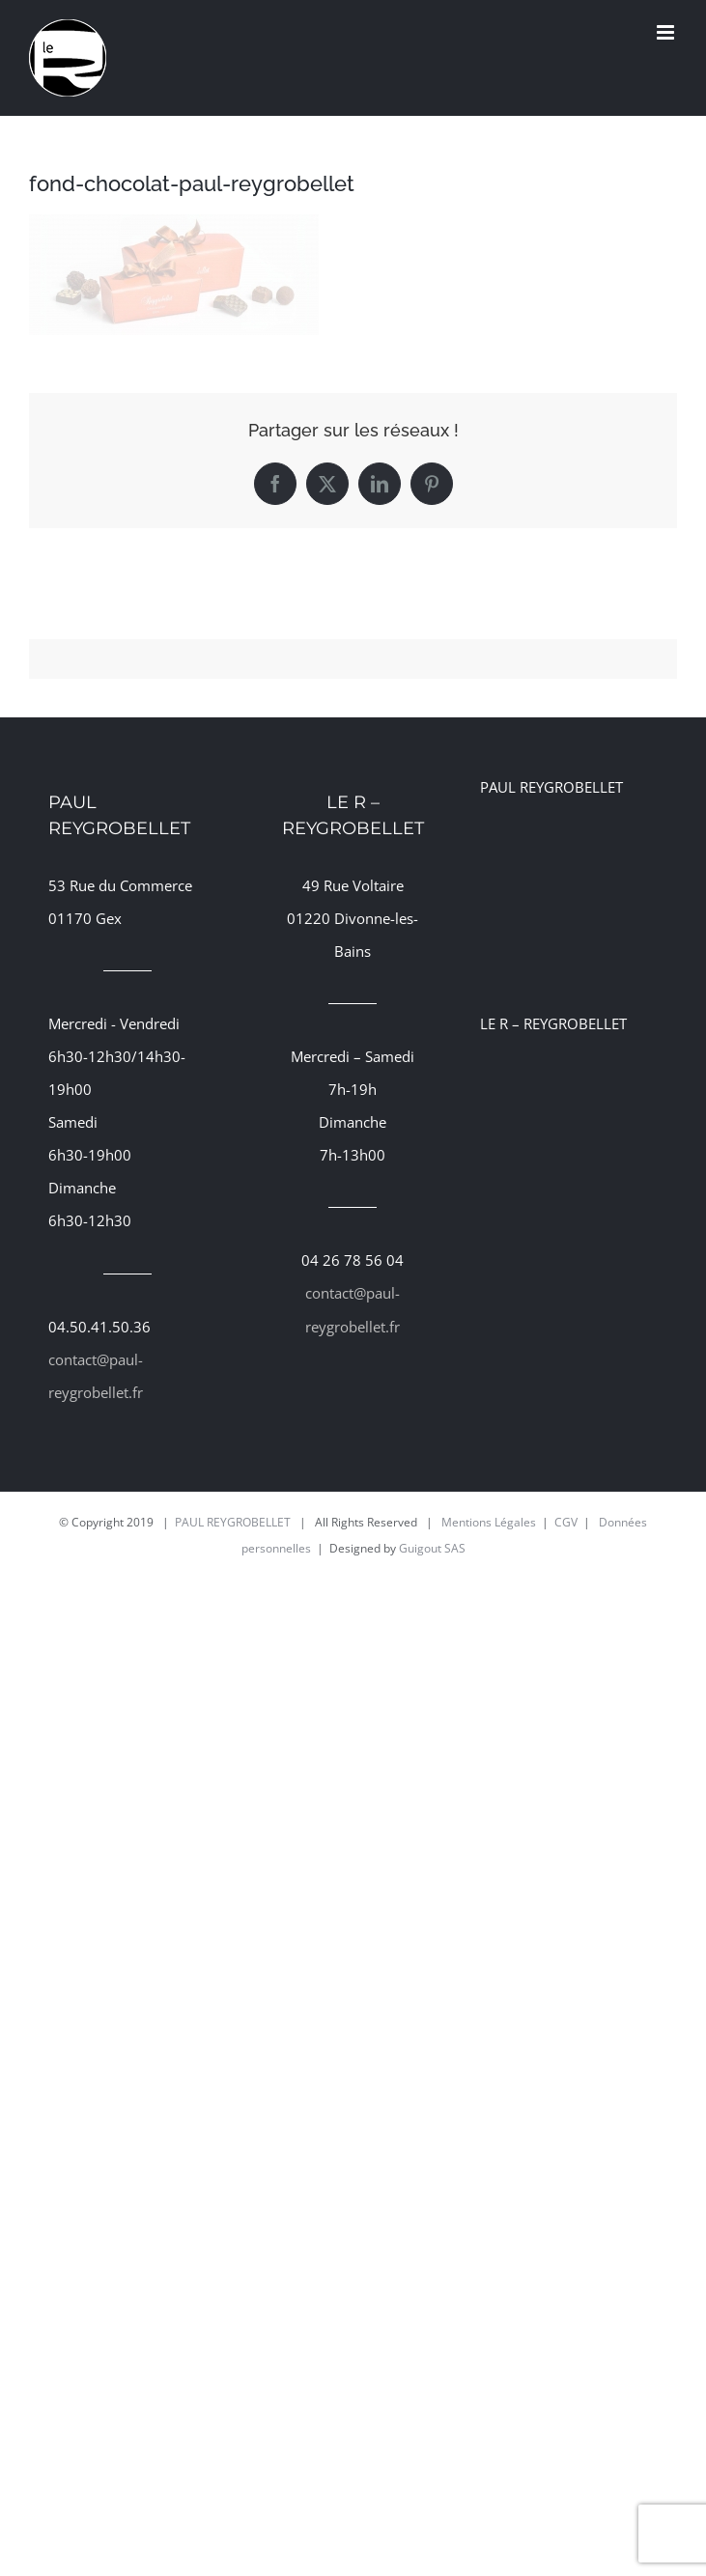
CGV (566, 1522)
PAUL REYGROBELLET (233, 1522)
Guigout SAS (432, 1548)
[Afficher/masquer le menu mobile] (667, 32)
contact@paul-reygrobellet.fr (95, 1376)
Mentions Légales (488, 1522)
